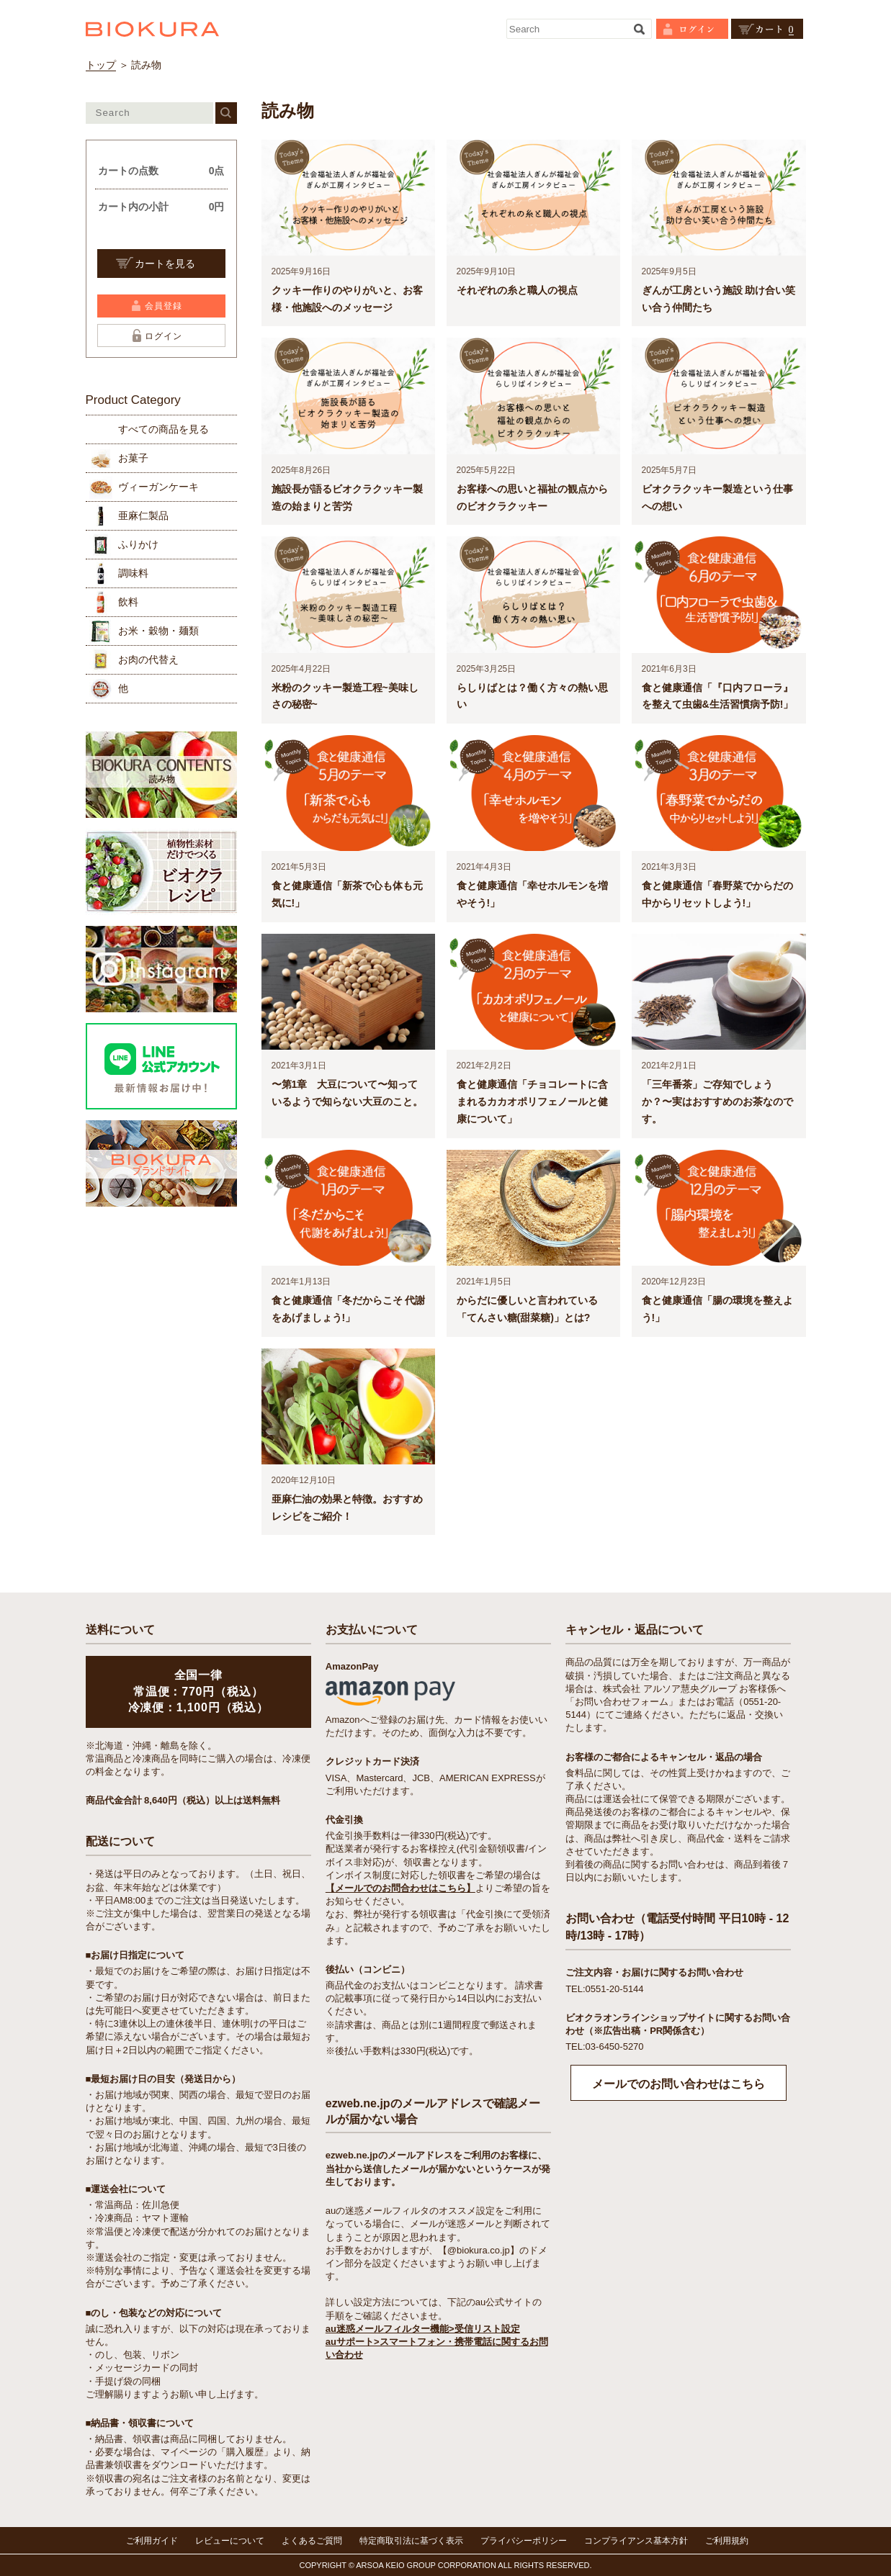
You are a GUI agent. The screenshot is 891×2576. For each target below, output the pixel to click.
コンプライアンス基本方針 (636, 2541)
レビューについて (229, 2541)
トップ (101, 65)
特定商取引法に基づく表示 (411, 2541)
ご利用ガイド (152, 2541)
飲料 (128, 602)
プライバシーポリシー (523, 2541)
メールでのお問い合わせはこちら (678, 2084)
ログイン (163, 336)
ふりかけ (138, 544)
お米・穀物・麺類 (158, 630)
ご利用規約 (726, 2541)
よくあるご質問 (312, 2541)
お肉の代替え (148, 659)
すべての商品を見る (163, 429)
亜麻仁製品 (143, 515)
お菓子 (133, 458)
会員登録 (163, 306)
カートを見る (165, 263)
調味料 (133, 573)
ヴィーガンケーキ (158, 486)
